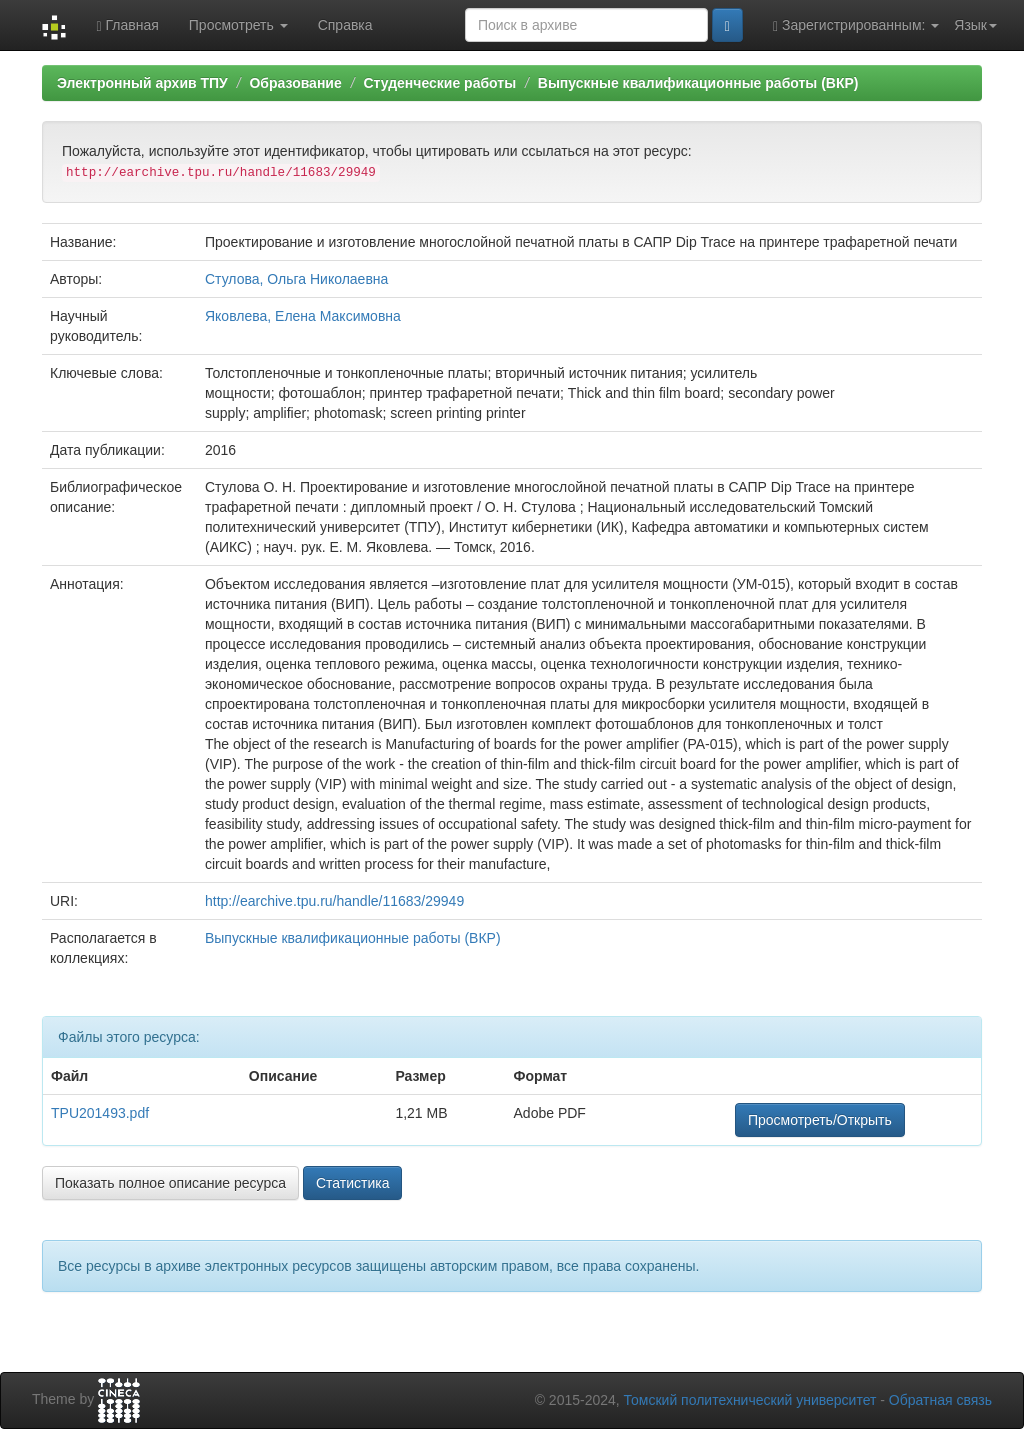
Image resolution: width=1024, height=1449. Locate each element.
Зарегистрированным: (856, 25)
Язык (975, 25)
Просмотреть (238, 25)
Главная (127, 25)
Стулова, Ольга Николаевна (296, 279)
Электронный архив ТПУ (142, 83)
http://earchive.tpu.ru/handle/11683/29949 (334, 901)
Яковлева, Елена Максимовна (303, 316)
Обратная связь (940, 1400)
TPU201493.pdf (100, 1113)
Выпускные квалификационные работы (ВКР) (698, 83)
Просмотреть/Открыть (820, 1120)
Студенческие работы (439, 83)
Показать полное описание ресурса (170, 1183)
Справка (345, 25)
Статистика (353, 1183)
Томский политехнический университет (750, 1400)
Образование (295, 83)
